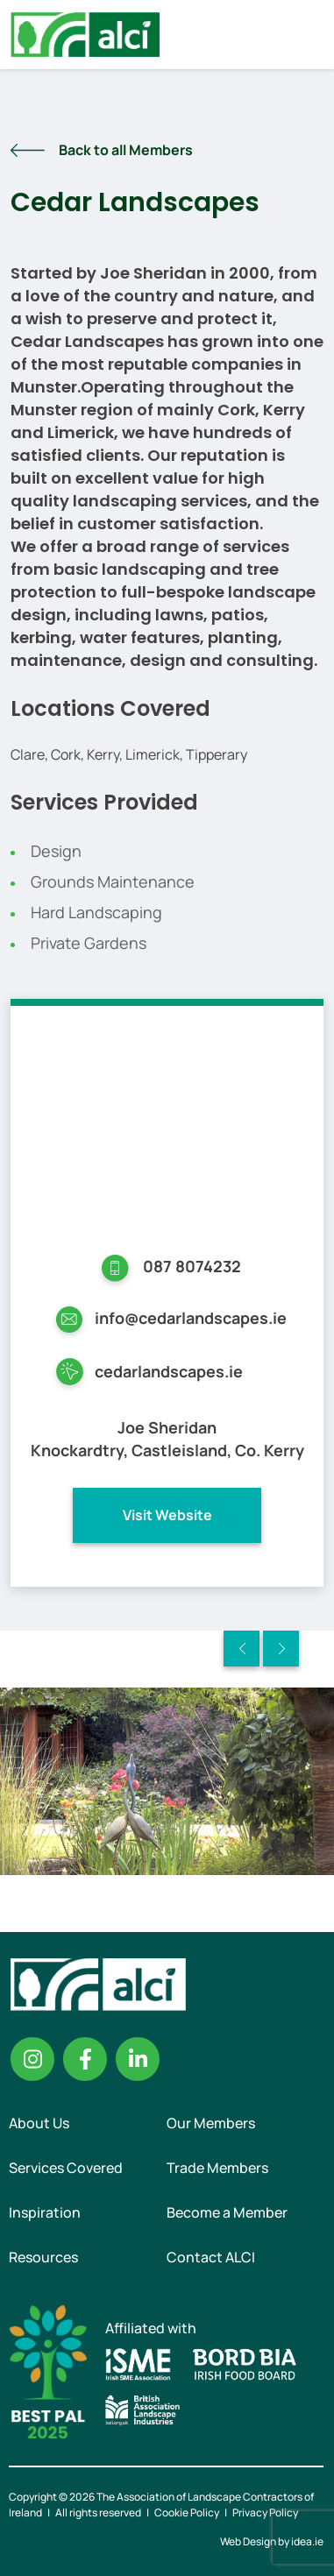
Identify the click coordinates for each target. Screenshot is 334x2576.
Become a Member (227, 2212)
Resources (43, 2257)
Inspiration (45, 2212)
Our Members (211, 2123)
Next (281, 1649)
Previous (241, 1649)
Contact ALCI (211, 2257)
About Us (39, 2123)
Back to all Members (126, 149)
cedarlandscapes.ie (169, 1371)
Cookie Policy (186, 2512)
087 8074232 (192, 1266)
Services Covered (66, 2167)
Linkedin (138, 2059)
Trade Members (217, 2167)
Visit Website (167, 1515)
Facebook (85, 2059)
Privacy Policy (265, 2512)
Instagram (32, 2059)
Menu (305, 34)
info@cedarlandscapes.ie (191, 1317)
